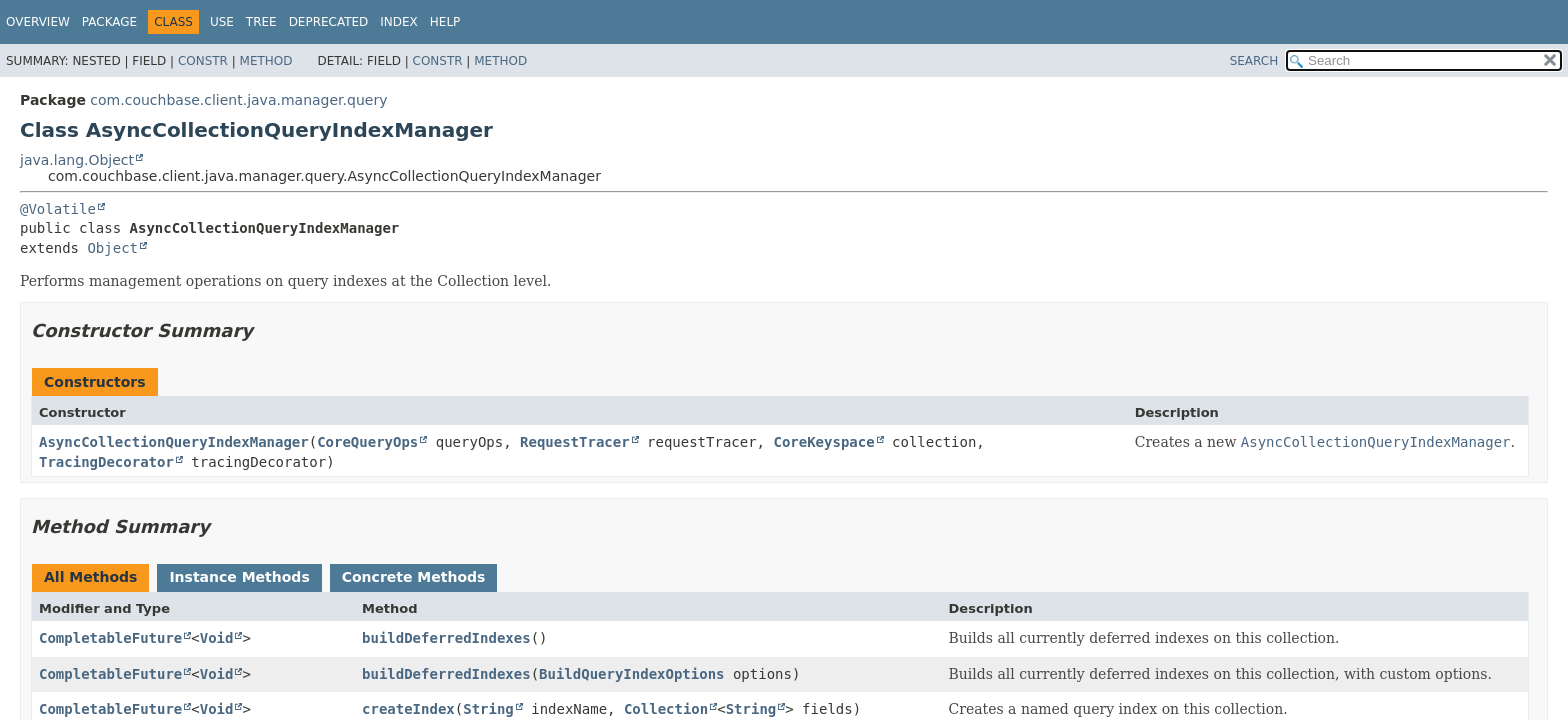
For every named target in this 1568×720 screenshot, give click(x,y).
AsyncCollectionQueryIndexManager (174, 442)
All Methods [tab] (90, 577)
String (488, 709)
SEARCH (1254, 61)
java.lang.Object (77, 160)
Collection (666, 709)
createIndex (408, 709)
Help (445, 22)
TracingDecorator (106, 462)
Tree (261, 22)
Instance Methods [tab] (239, 577)
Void (217, 638)
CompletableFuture (110, 638)
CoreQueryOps (367, 442)
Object (112, 248)
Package (109, 22)
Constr (203, 61)
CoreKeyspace (823, 442)
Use (222, 22)
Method (266, 61)
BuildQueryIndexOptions (631, 674)
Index (399, 22)
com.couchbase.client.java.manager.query (238, 100)
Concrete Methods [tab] (414, 577)
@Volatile (58, 209)
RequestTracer (575, 442)
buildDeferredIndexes (446, 638)
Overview (38, 22)
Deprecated (329, 22)
